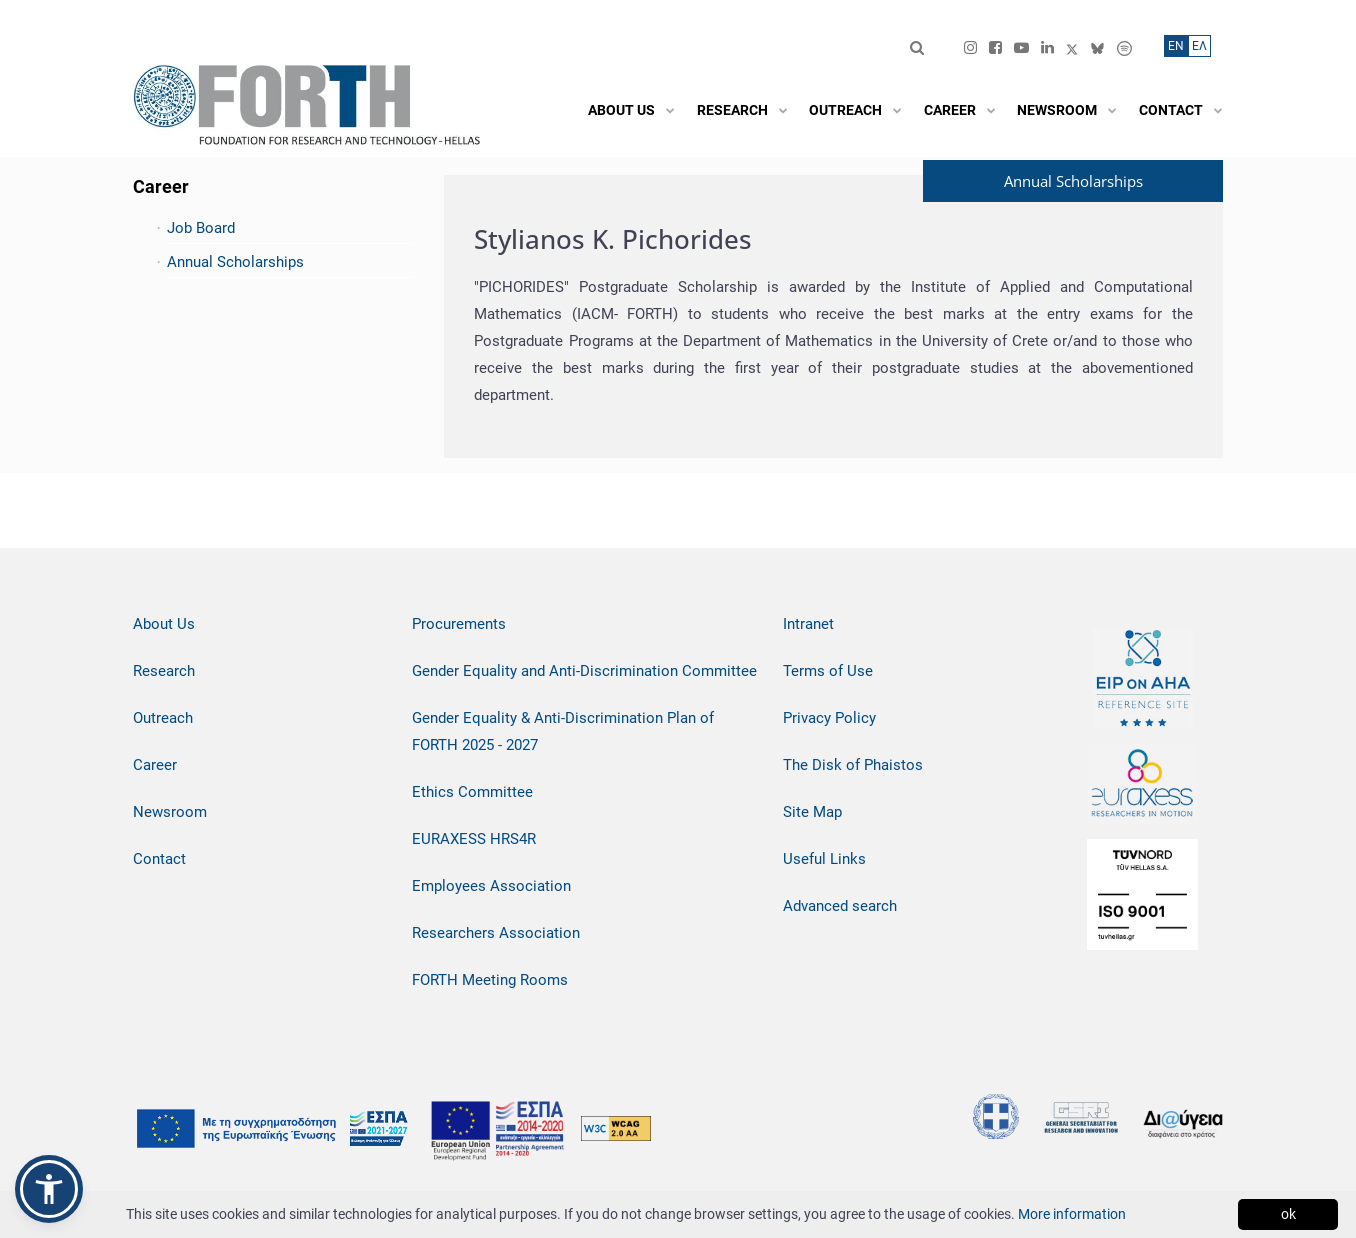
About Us (164, 624)
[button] (49, 1189)
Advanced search (840, 906)
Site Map (812, 812)
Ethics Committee (472, 792)
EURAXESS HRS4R (474, 839)
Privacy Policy (829, 718)
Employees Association (491, 886)
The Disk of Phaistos (853, 765)
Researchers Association (496, 933)
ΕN (1176, 46)
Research (164, 671)
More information (1072, 1214)
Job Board (201, 228)
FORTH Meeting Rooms (490, 980)
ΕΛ (1199, 46)
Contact (159, 859)
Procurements (459, 624)
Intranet (808, 624)
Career (155, 765)
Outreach (163, 718)
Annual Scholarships (235, 262)
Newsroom (170, 812)
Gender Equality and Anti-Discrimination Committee (584, 671)
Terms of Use (828, 671)
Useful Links (824, 859)
